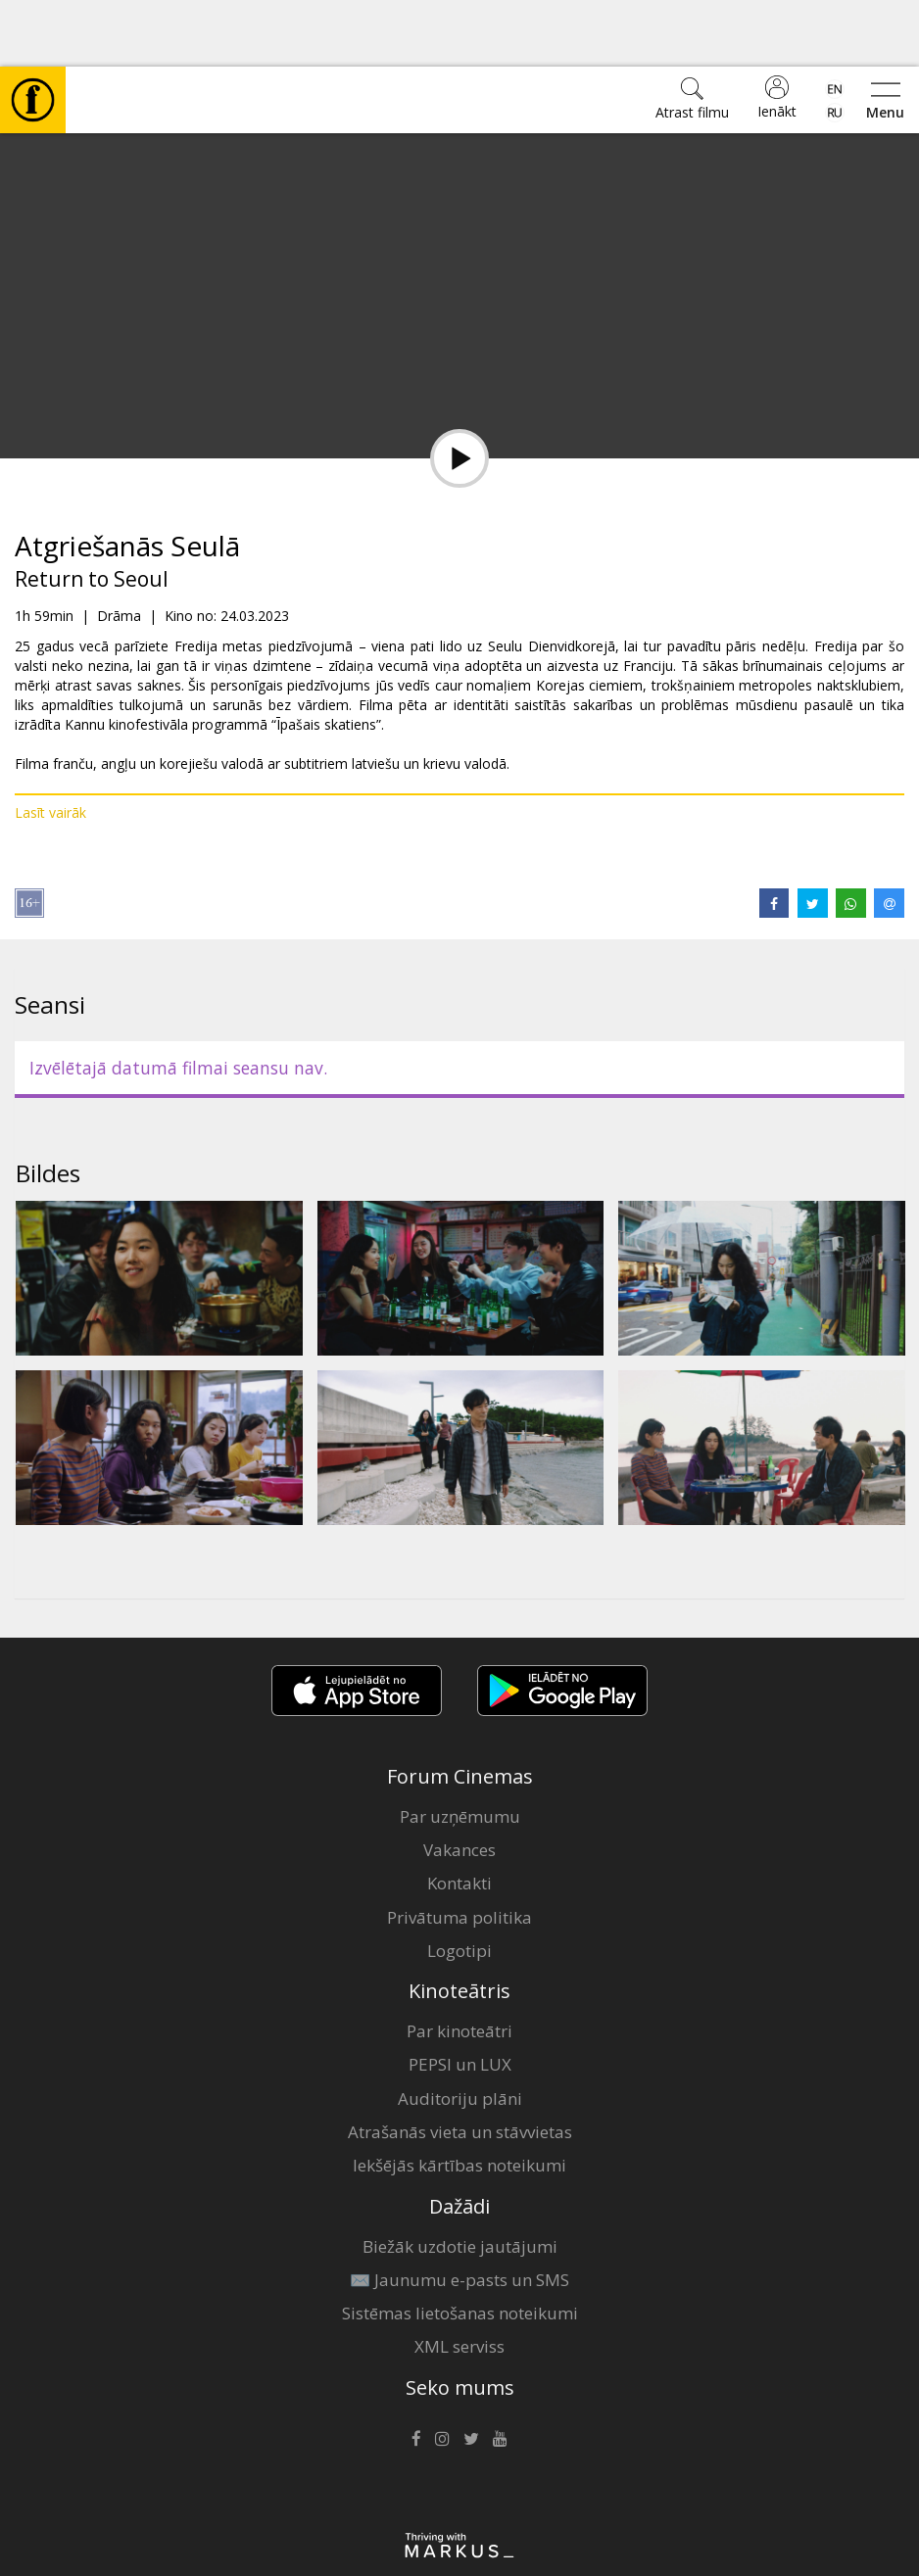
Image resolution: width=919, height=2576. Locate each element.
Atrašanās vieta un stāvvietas (460, 2065)
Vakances (459, 1783)
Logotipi (459, 1884)
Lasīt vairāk (50, 746)
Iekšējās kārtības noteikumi (459, 2098)
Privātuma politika (459, 1850)
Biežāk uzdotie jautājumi (460, 2180)
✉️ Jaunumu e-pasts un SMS (459, 2213)
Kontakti (459, 1816)
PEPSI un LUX (460, 1997)
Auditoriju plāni (460, 2032)
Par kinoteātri (459, 1964)
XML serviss (459, 2279)
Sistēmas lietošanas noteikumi (460, 2246)
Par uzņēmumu (460, 1750)
